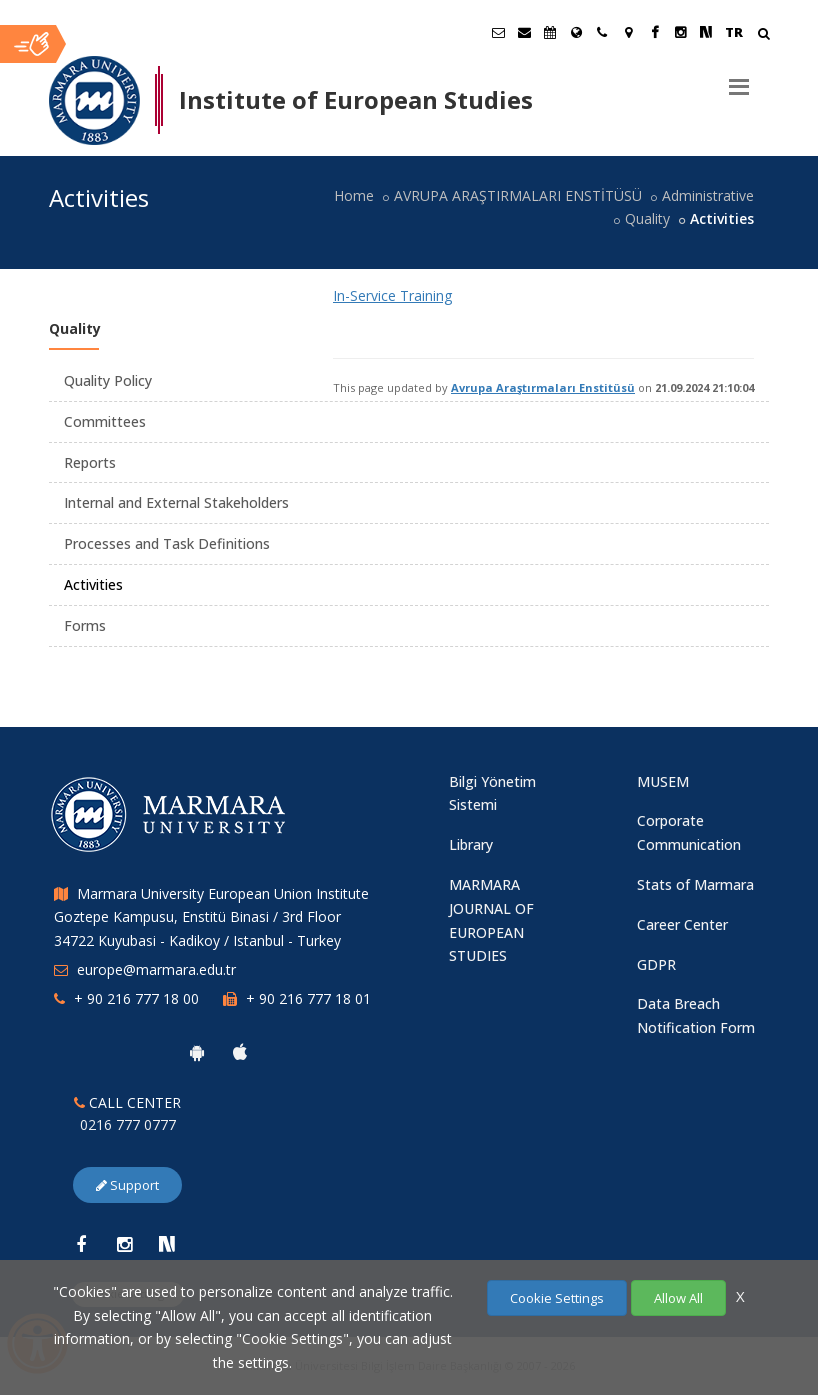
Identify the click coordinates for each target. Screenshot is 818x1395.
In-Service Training (392, 295)
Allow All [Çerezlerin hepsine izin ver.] (678, 1298)
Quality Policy (108, 380)
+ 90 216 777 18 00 (136, 998)
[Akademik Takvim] (550, 32)
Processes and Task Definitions (167, 543)
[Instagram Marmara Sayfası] (680, 32)
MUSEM (663, 781)
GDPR (656, 964)
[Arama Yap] (763, 35)
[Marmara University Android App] (197, 1052)
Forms (85, 625)
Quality (647, 218)
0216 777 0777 (128, 1124)
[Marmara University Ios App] (240, 1052)
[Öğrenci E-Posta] (498, 32)
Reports (90, 462)
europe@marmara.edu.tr (156, 969)
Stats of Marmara (695, 884)
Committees (105, 421)
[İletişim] (602, 32)
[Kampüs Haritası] (628, 32)
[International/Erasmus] (576, 32)
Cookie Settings (557, 1298)
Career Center (682, 924)
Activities (93, 584)
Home (354, 195)
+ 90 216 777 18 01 (308, 998)
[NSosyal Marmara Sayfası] (706, 32)
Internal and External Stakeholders (176, 502)
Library (471, 844)
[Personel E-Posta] (524, 32)
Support (127, 1185)
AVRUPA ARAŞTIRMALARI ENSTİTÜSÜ (518, 195)
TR (734, 32)
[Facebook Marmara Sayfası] (654, 32)
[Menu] (739, 79)
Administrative (708, 195)
